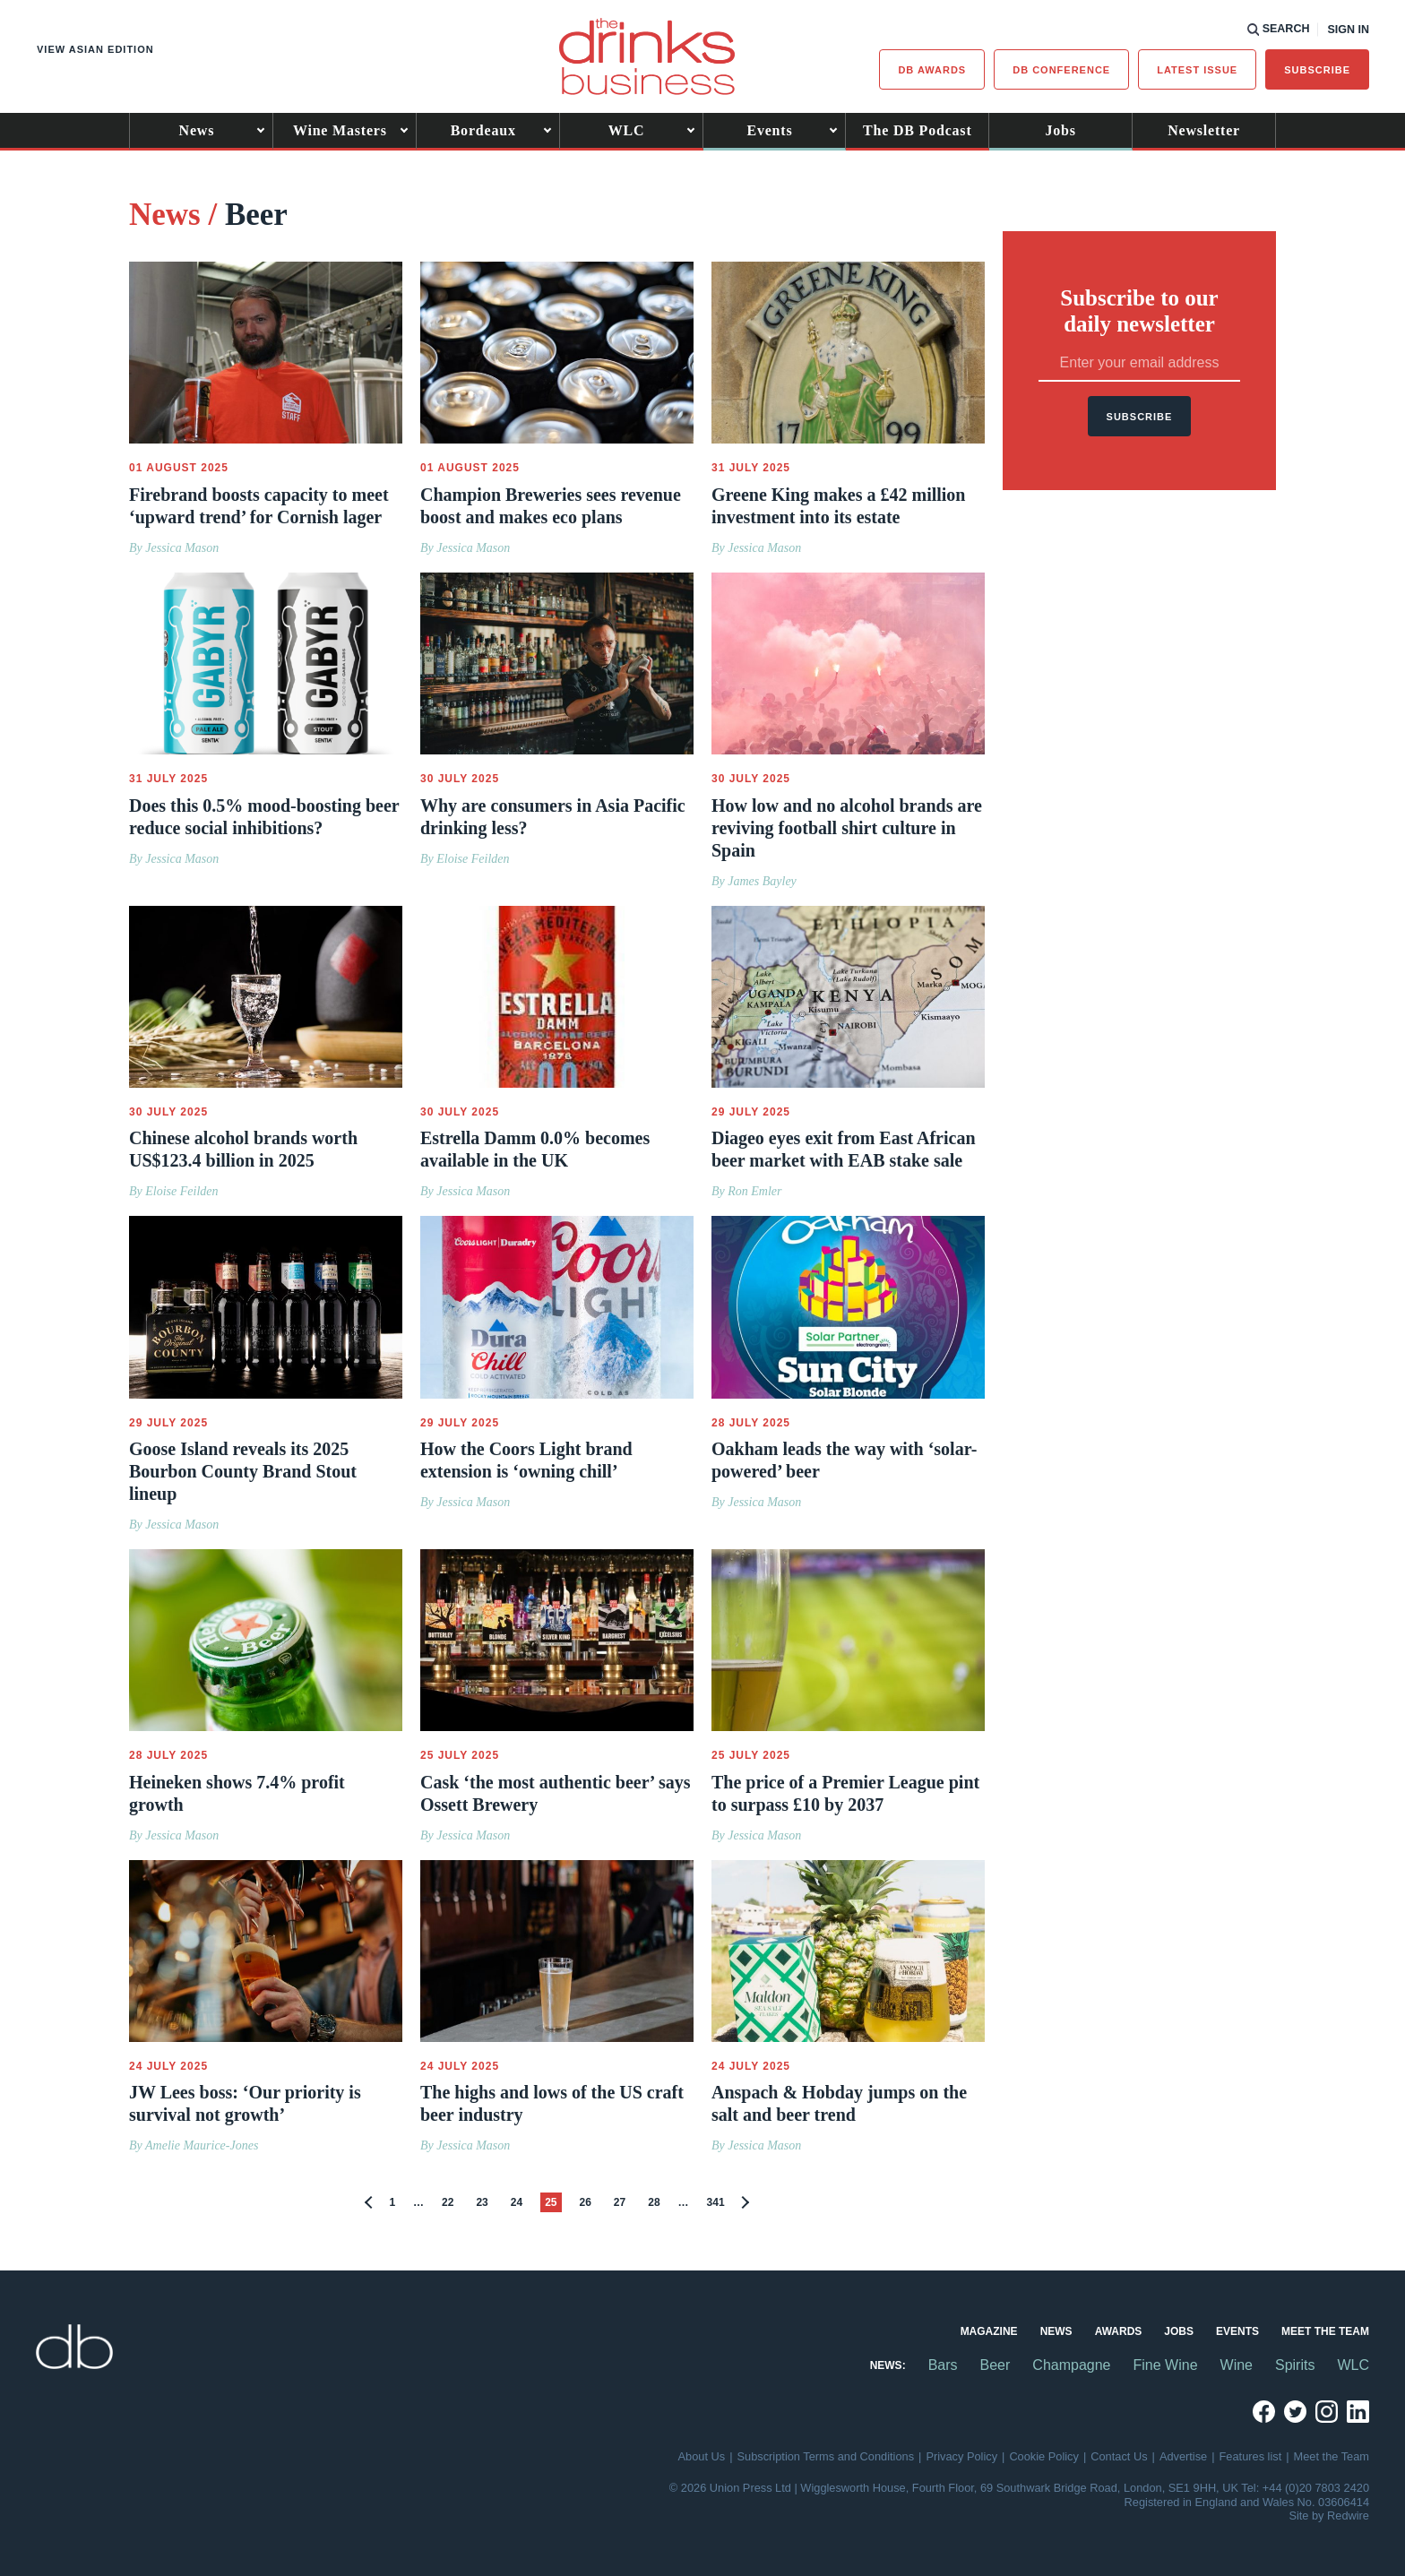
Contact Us (1118, 2456)
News (197, 130)
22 (447, 2202)
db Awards (932, 70)
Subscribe (1317, 70)
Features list (1251, 2456)
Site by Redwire (1329, 2515)
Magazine (989, 2331)
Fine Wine (1165, 2365)
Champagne (1071, 2365)
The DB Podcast (917, 130)
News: (888, 2365)
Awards (1118, 2331)
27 (619, 2202)
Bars (943, 2365)
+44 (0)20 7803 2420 (1316, 2487)
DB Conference (1061, 70)
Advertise (1183, 2456)
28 (653, 2202)
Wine (1236, 2365)
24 (516, 2202)
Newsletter (1204, 130)
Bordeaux (483, 130)
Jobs (1061, 130)
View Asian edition (95, 49)
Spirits (1294, 2365)
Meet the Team (1325, 2331)
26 (585, 2202)
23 (481, 2202)
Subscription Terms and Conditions (826, 2456)
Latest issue (1197, 70)
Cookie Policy (1044, 2456)
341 (716, 2202)
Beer (995, 2365)
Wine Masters (340, 130)
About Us (702, 2456)
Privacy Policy (961, 2456)
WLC (626, 130)
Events (769, 130)
